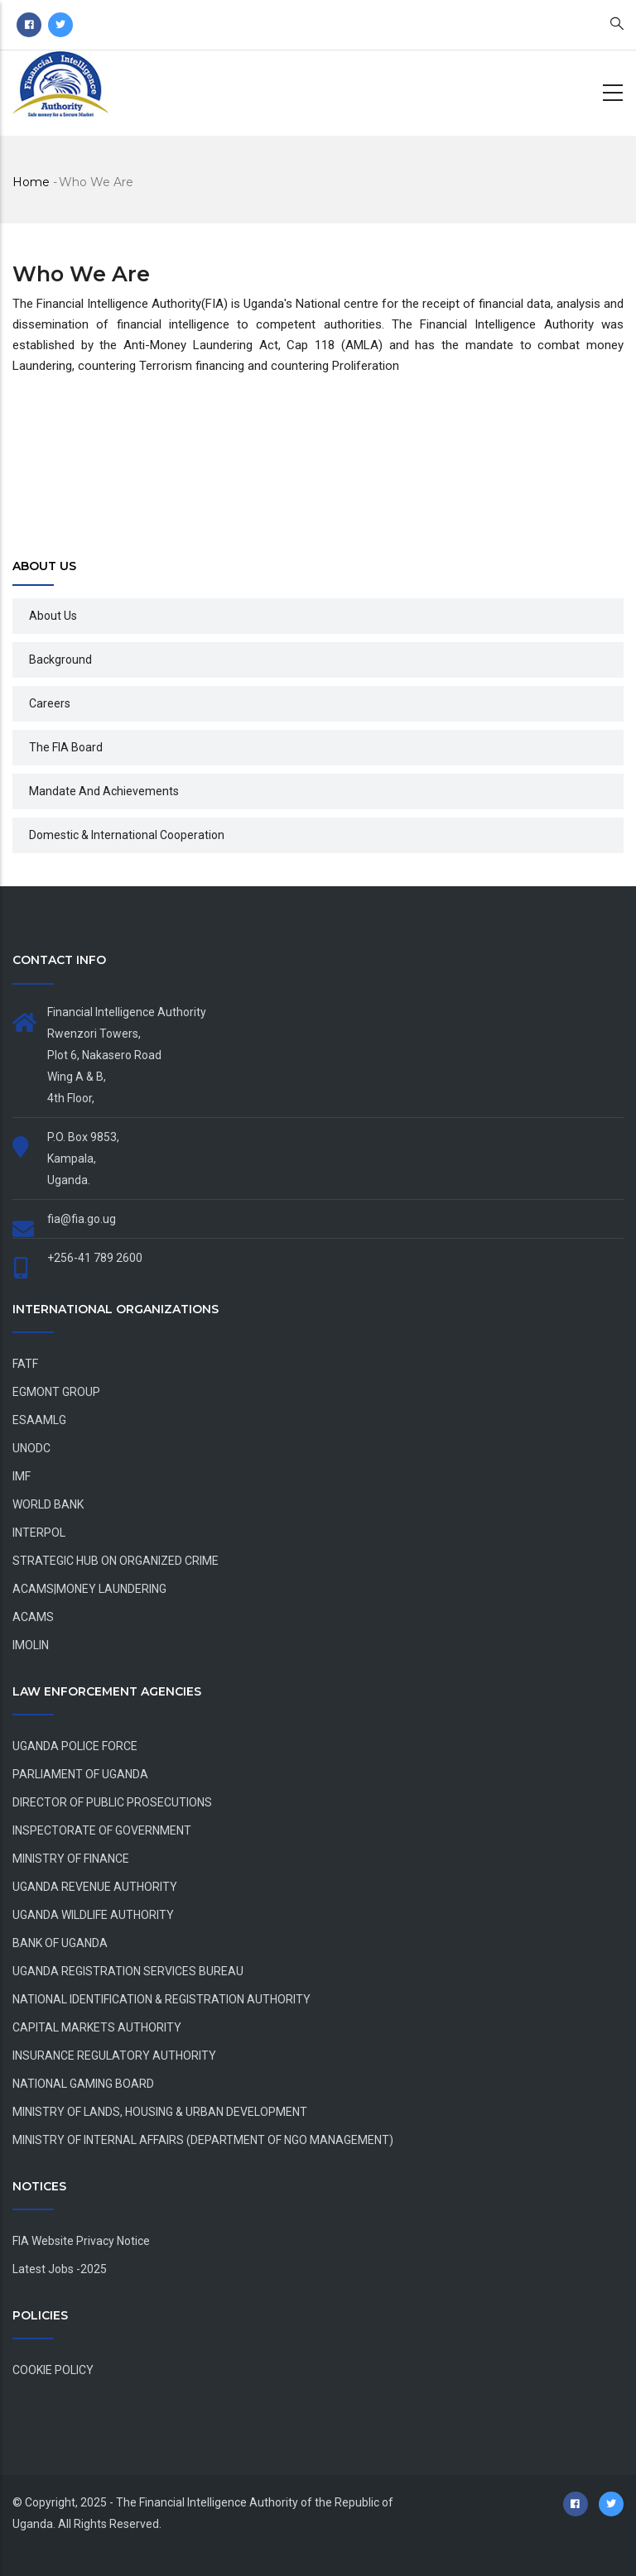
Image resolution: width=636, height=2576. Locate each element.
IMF (21, 1476)
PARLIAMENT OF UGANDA (80, 1774)
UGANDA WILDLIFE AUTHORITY (93, 1914)
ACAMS (33, 1617)
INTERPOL (38, 1532)
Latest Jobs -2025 (59, 2269)
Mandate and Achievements (104, 791)
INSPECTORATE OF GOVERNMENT (101, 1830)
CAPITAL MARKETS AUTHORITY (96, 2027)
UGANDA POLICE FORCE (74, 1746)
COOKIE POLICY (53, 2370)
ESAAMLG (39, 1420)
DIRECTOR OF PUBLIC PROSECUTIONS (112, 1802)
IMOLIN (30, 1645)
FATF (25, 1363)
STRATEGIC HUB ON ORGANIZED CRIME (115, 1560)
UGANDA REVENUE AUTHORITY (94, 1886)
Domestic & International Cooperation (126, 835)
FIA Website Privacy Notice (81, 2240)
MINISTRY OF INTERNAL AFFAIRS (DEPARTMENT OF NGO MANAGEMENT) (202, 2140)
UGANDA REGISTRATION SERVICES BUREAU (127, 1971)
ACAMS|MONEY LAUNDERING (89, 1588)
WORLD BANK (48, 1504)
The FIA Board (66, 747)
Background (60, 659)
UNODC (31, 1448)
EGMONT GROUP (56, 1391)
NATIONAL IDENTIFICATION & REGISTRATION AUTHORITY (161, 1999)
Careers (49, 703)
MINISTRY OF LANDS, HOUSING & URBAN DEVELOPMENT (159, 2111)
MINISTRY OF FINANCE (70, 1858)
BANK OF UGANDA (60, 1943)
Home (31, 182)
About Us (53, 615)
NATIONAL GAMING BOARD (83, 2083)
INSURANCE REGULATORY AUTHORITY (114, 2055)
